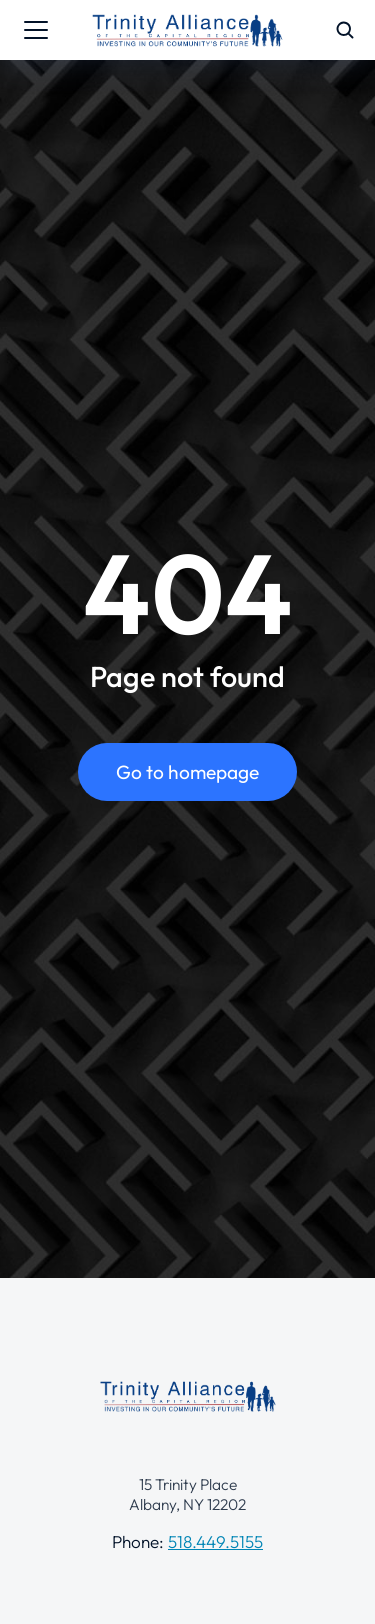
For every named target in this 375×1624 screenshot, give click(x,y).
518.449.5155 (215, 1541)
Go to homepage (187, 772)
